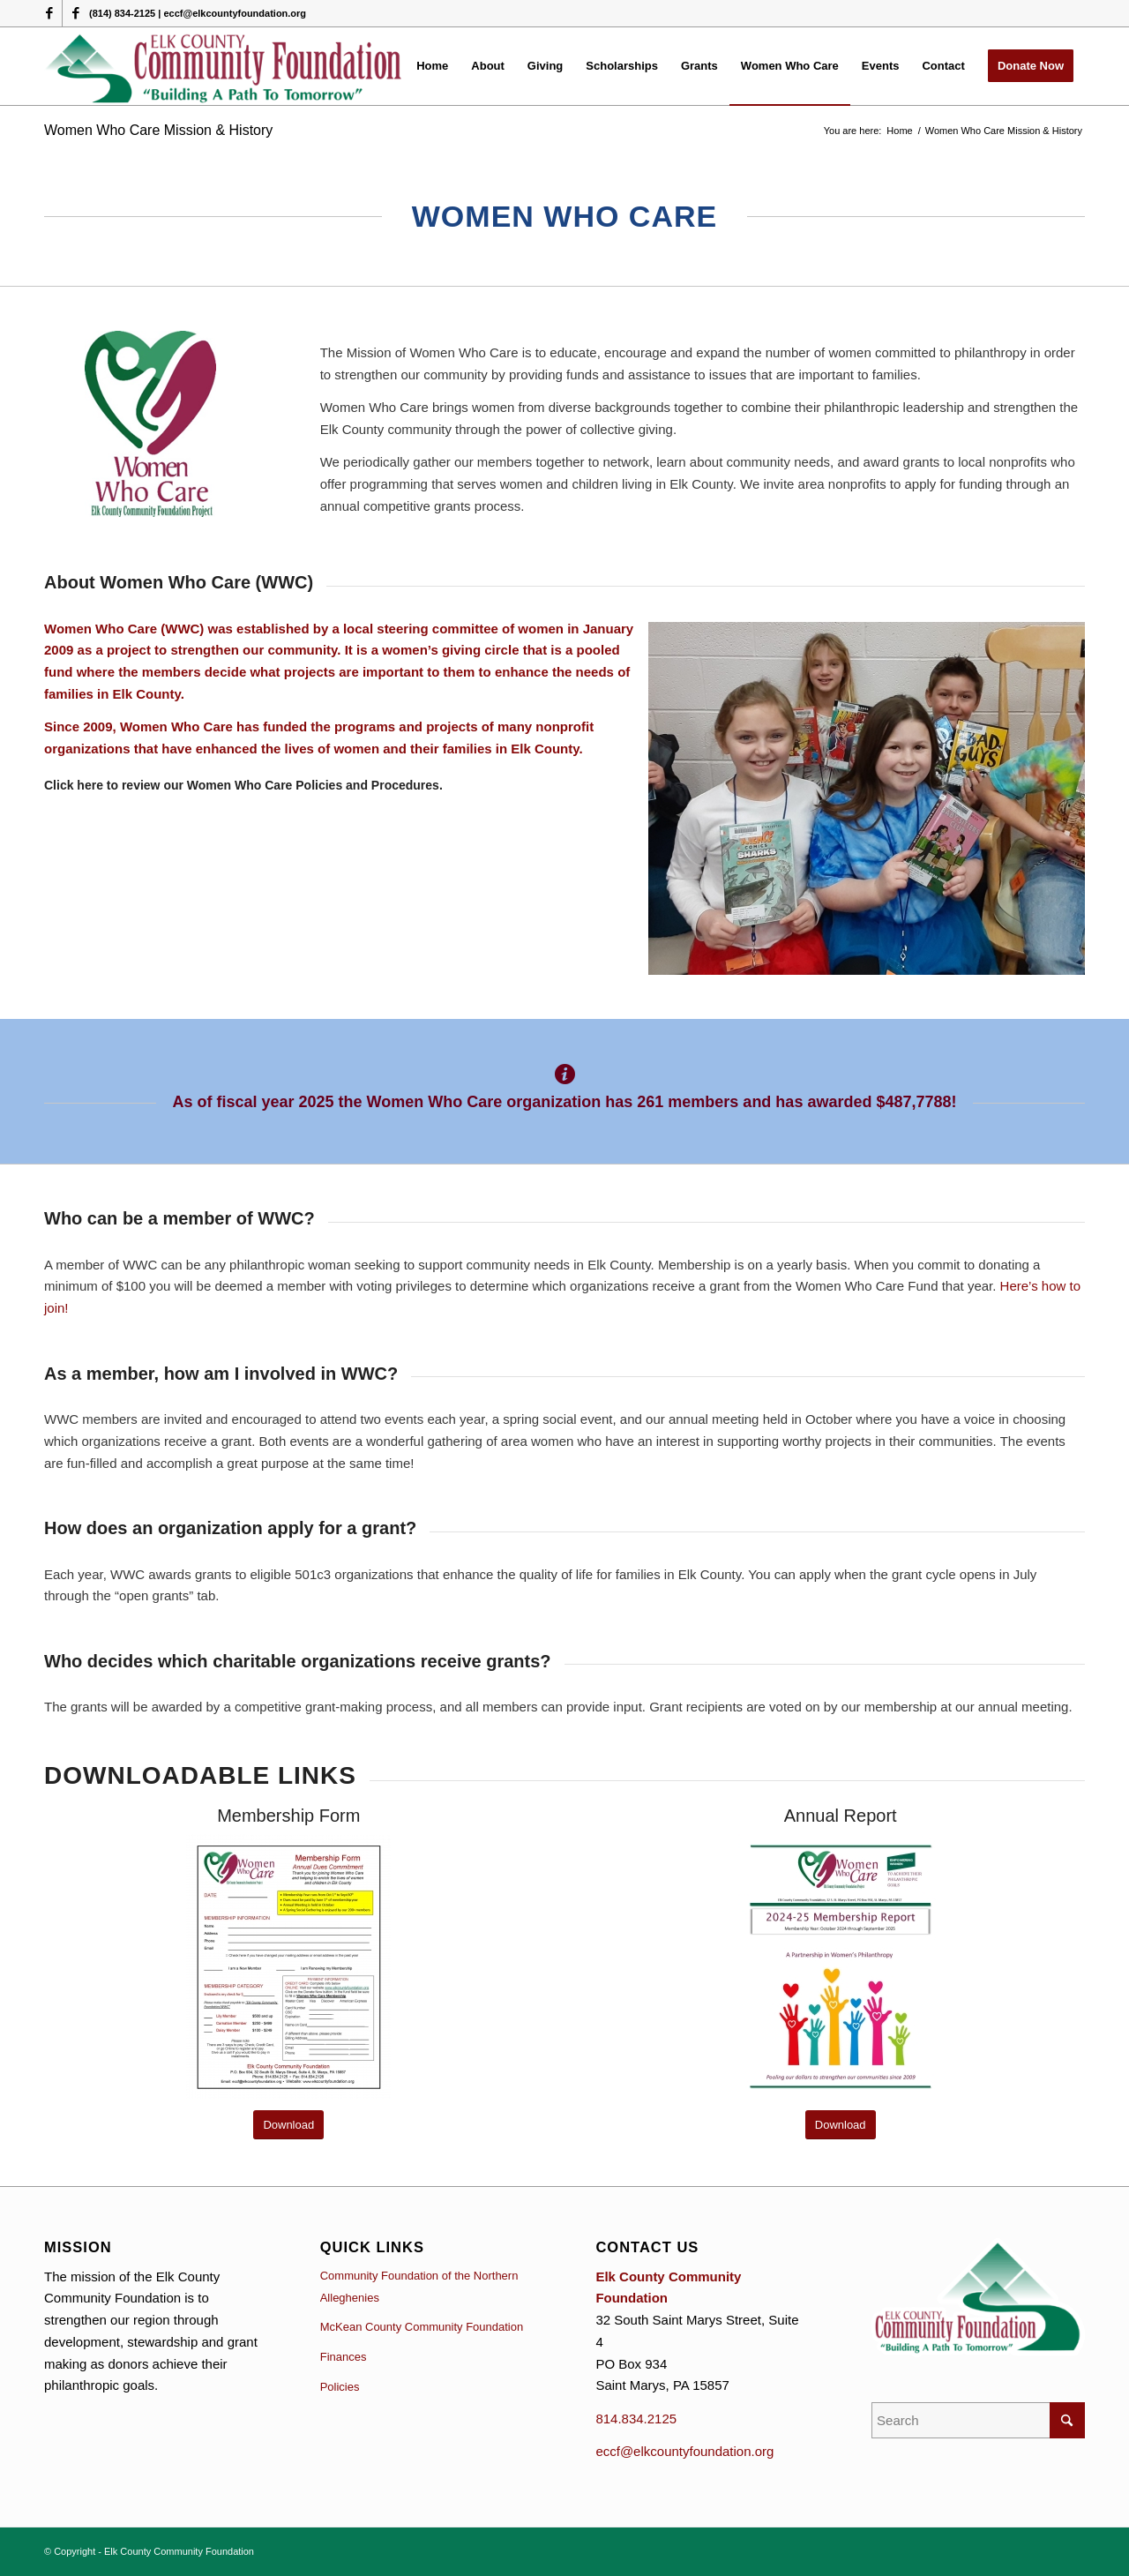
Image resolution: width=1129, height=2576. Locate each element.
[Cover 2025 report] (840, 1966)
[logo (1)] (224, 66)
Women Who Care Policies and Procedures (313, 785)
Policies (340, 2386)
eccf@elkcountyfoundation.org (684, 2451)
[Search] (978, 2420)
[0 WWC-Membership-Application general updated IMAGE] (288, 1966)
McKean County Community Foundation (422, 2326)
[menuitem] (432, 66)
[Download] (288, 2124)
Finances (343, 2356)
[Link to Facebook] (49, 13)
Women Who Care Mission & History (158, 130)
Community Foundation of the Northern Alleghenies (419, 2286)
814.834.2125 (636, 2418)
